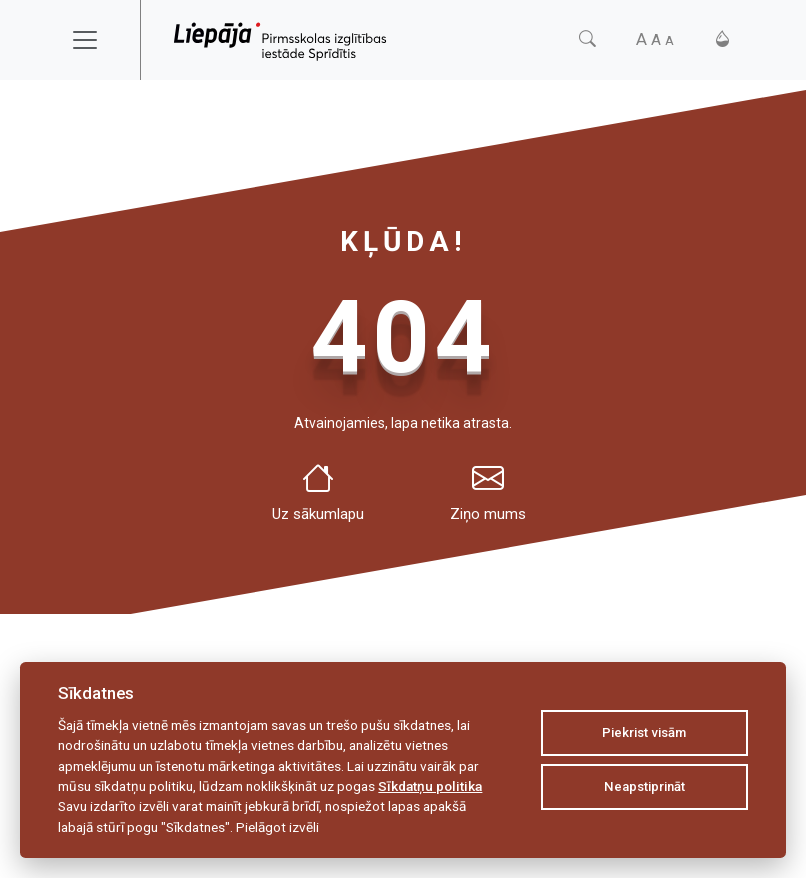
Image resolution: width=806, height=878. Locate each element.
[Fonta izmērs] (655, 39)
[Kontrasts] (722, 39)
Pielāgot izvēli (277, 827)
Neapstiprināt (644, 786)
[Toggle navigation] (98, 40)
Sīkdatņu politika (430, 786)
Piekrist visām (644, 732)
